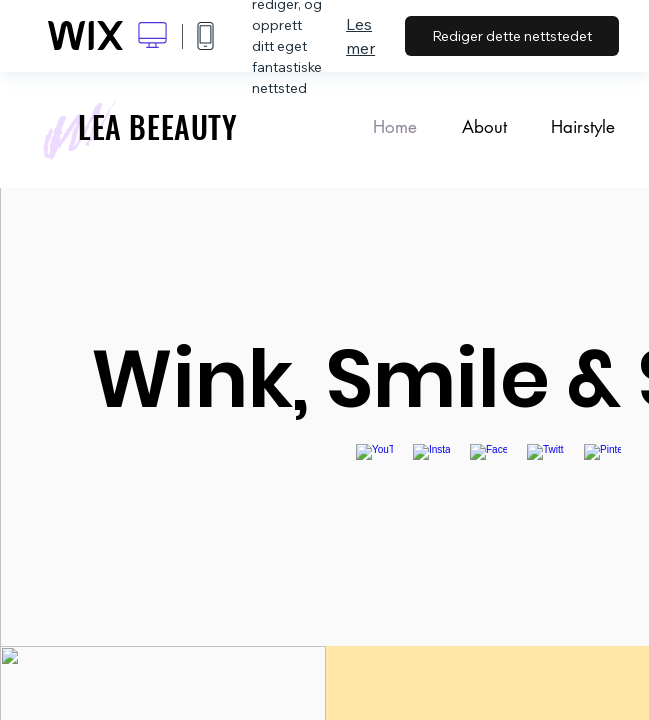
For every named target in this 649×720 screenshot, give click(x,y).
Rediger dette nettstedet (512, 36)
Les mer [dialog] (360, 36)
